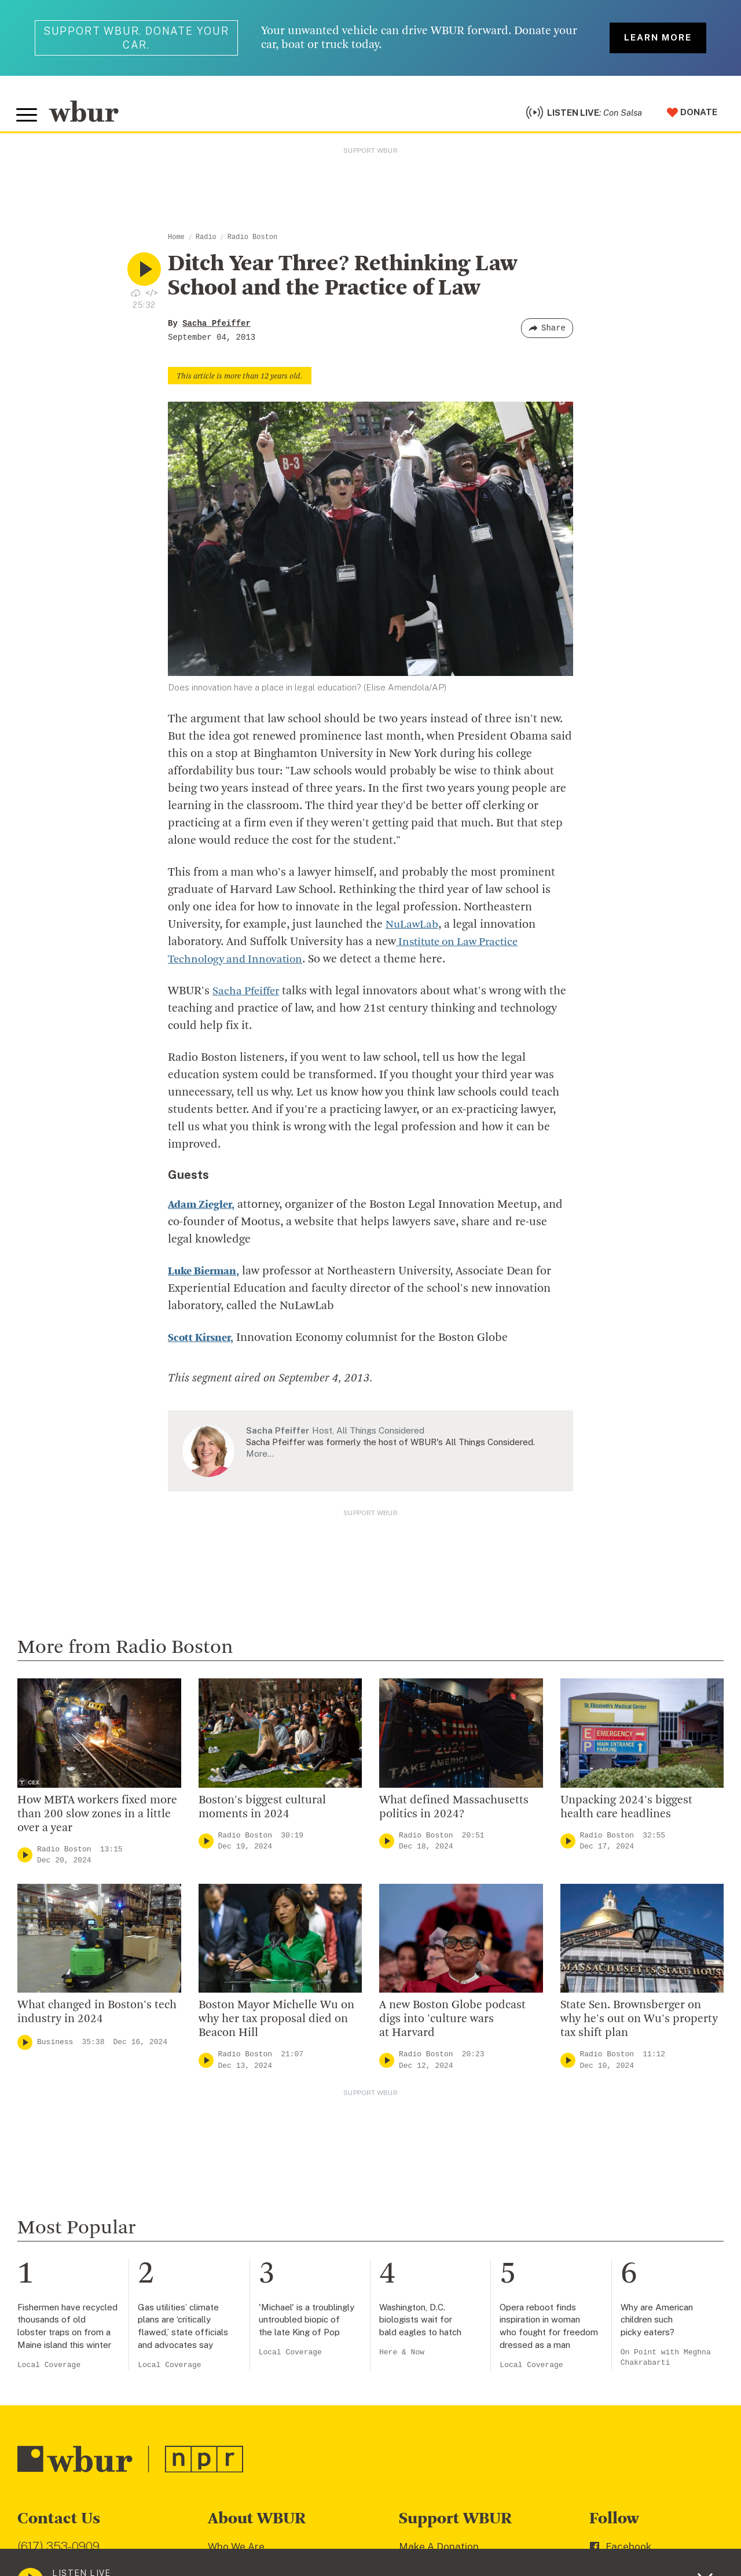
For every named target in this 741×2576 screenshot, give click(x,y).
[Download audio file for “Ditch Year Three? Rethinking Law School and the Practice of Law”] (135, 297)
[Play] (24, 1860)
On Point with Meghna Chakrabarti (666, 2362)
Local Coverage (48, 2369)
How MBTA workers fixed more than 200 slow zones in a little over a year (97, 1819)
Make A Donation (439, 2551)
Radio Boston (252, 242)
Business (55, 2046)
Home (176, 242)
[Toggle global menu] (27, 117)
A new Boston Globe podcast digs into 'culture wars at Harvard (452, 2024)
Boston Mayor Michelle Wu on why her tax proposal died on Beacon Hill (276, 2024)
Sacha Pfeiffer (216, 328)
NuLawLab (413, 929)
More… (260, 1458)
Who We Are (236, 2551)
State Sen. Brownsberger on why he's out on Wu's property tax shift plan (639, 2024)
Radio (206, 242)
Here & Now (401, 2357)
